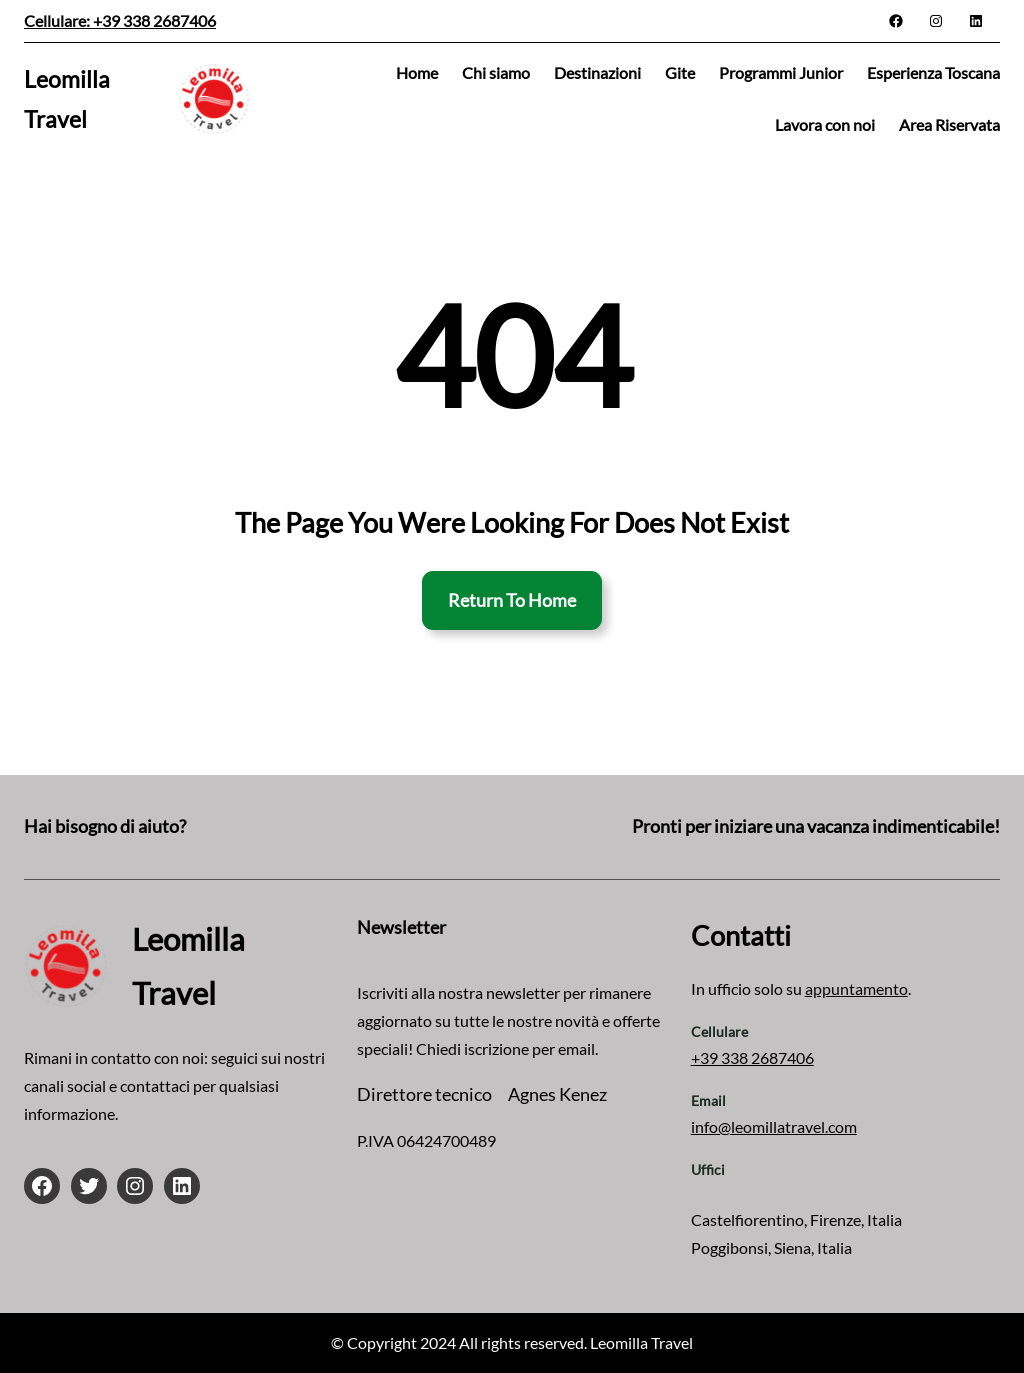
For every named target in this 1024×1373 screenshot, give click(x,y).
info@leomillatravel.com (774, 1126)
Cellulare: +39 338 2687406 (120, 20)
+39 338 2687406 (752, 1057)
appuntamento (856, 988)
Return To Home (512, 600)
